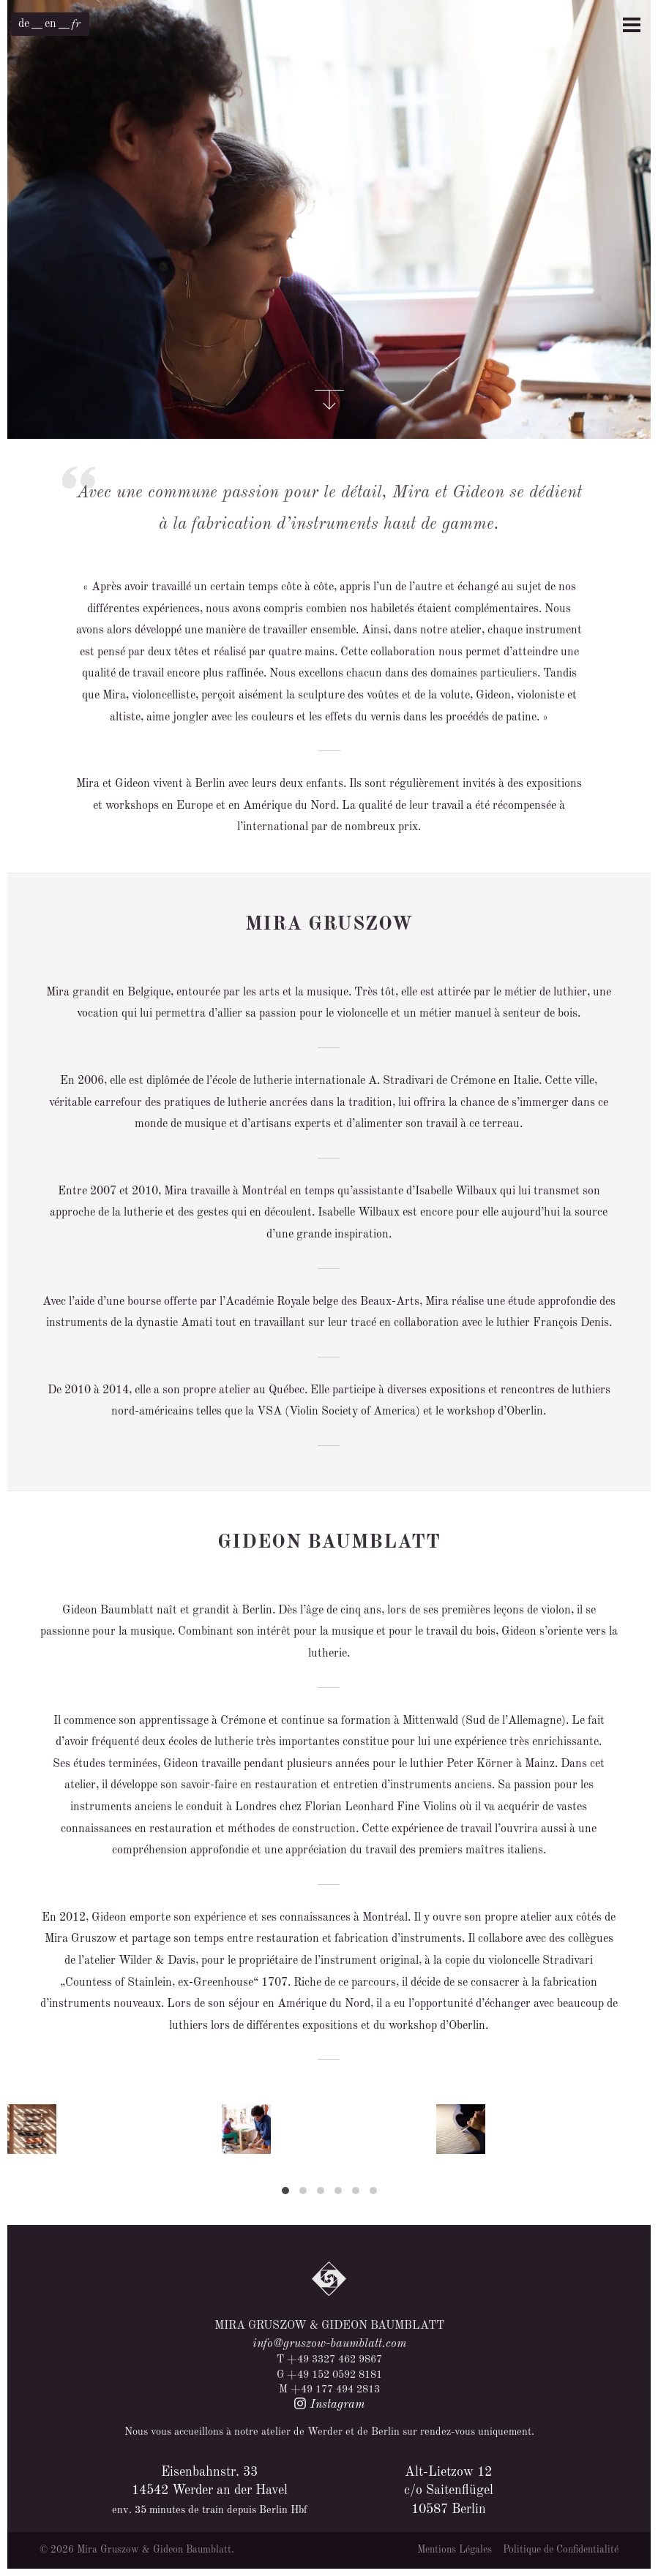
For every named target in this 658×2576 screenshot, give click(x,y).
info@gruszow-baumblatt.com (329, 2344)
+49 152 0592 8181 (334, 2375)
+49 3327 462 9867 (334, 2359)
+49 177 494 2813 (335, 2389)
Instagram (329, 2405)
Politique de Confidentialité (560, 2550)
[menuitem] (23, 24)
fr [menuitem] (76, 24)
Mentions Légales (454, 2550)
